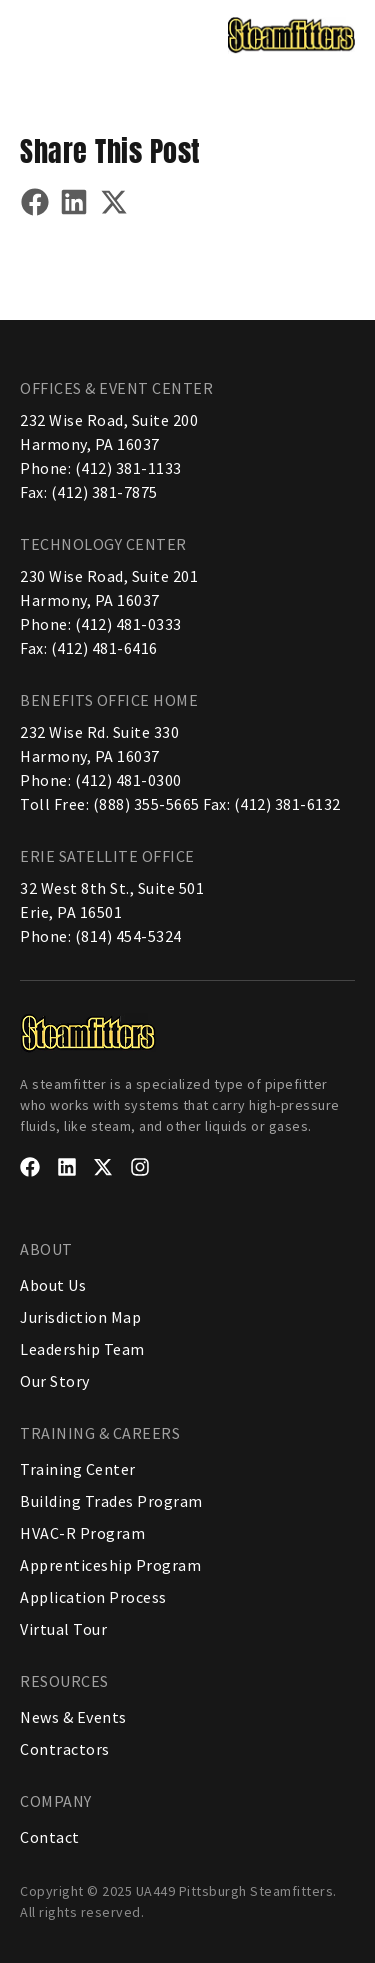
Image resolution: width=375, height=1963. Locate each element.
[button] (37, 33)
